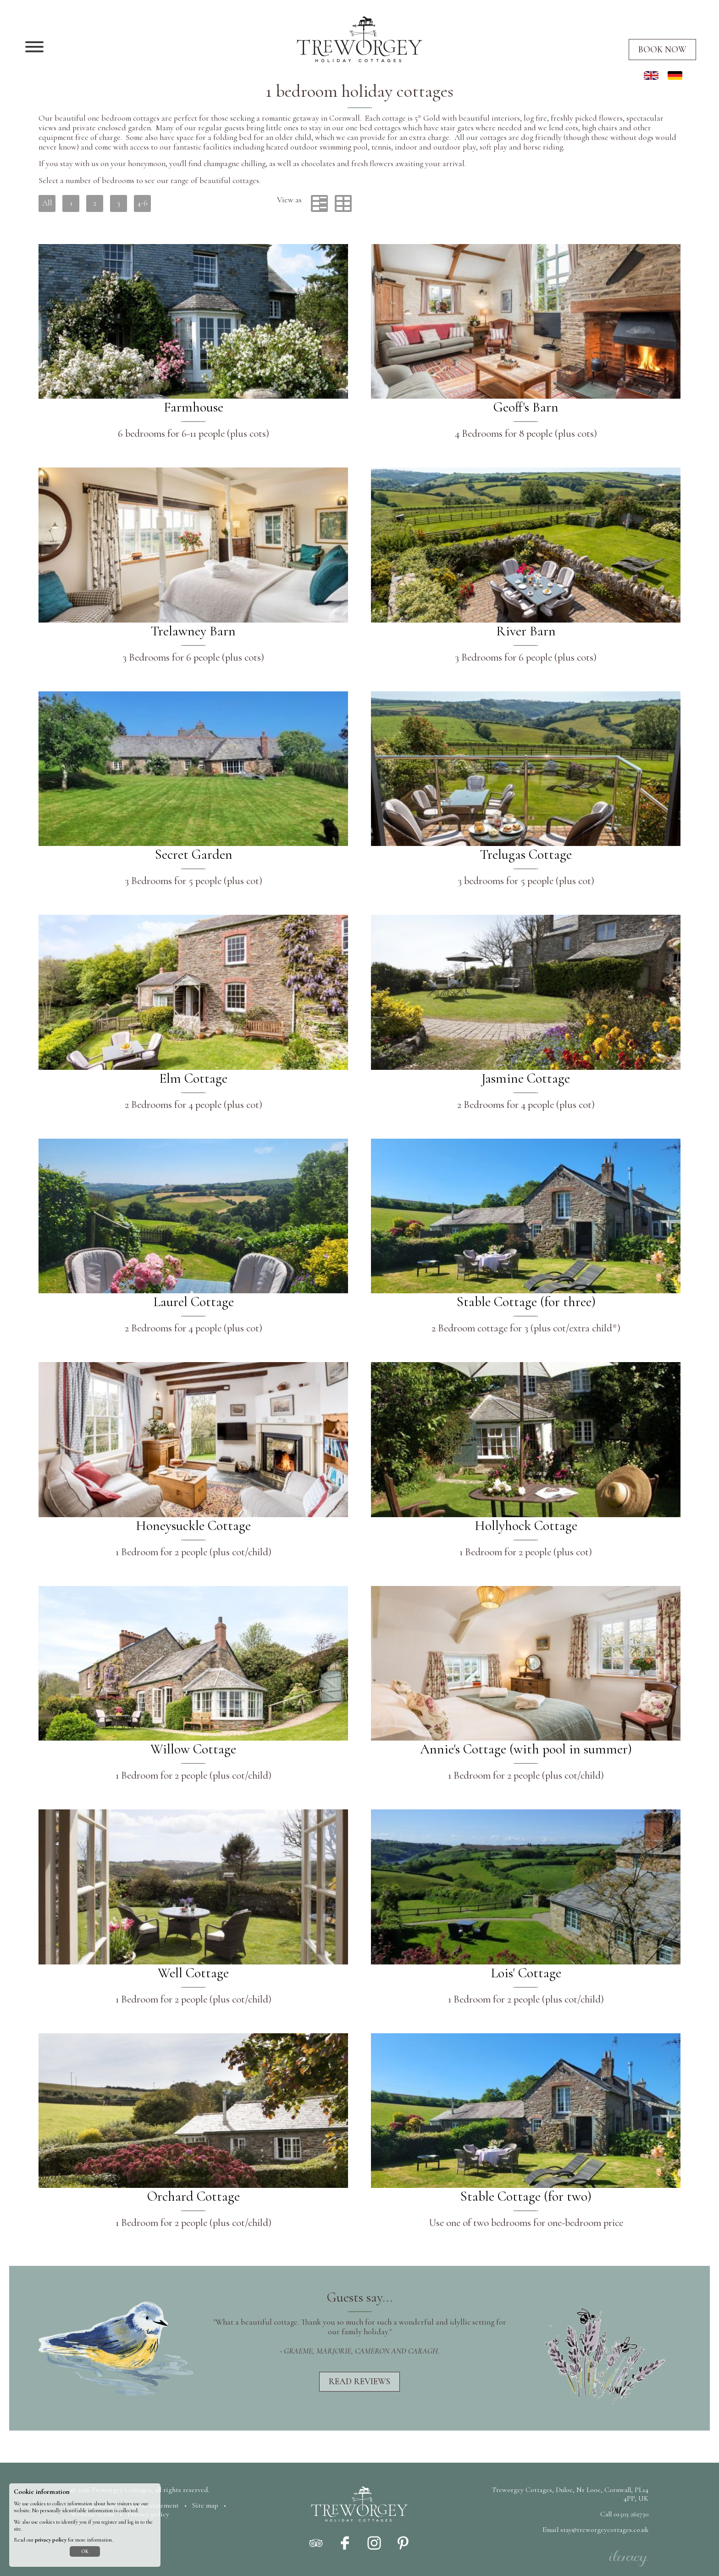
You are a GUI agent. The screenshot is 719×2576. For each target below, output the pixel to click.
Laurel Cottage (193, 1301)
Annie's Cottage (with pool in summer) (526, 1749)
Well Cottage (193, 1972)
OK (84, 2551)
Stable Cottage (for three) (526, 1301)
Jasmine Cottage (525, 1078)
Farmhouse (193, 407)
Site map (205, 2505)
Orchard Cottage (193, 2196)
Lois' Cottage (526, 1972)
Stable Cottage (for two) (526, 2196)
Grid (343, 203)
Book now (662, 49)
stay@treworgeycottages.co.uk (604, 2529)
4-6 (142, 203)
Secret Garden (193, 854)
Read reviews (359, 2381)
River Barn (526, 631)
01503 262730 (631, 2514)
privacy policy (50, 2540)
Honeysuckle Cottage (193, 1525)
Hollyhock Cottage (526, 1525)
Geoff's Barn (526, 407)
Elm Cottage (193, 1078)
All (47, 203)
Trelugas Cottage (526, 854)
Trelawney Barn (193, 631)
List (319, 203)
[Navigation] (34, 48)
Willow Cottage (193, 1749)
